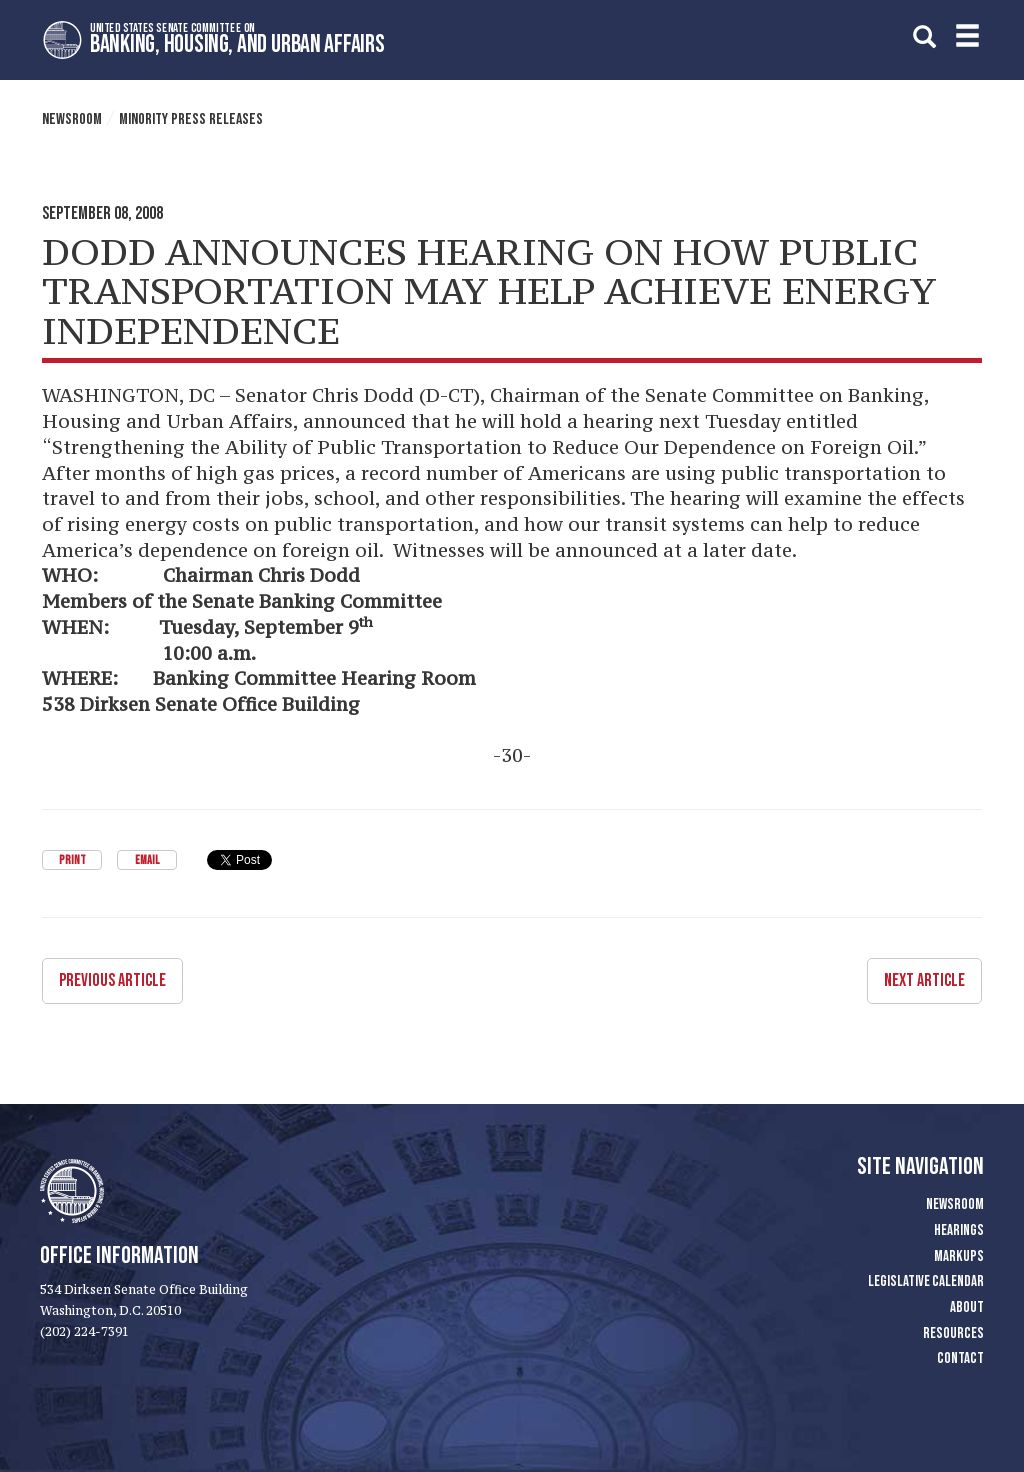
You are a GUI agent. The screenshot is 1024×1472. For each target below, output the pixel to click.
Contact (960, 1358)
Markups (959, 1256)
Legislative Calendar (926, 1281)
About (967, 1307)
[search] (924, 36)
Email (147, 860)
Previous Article (112, 980)
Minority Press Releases (191, 119)
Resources (953, 1333)
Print (72, 860)
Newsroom (72, 119)
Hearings (959, 1230)
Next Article (924, 980)
